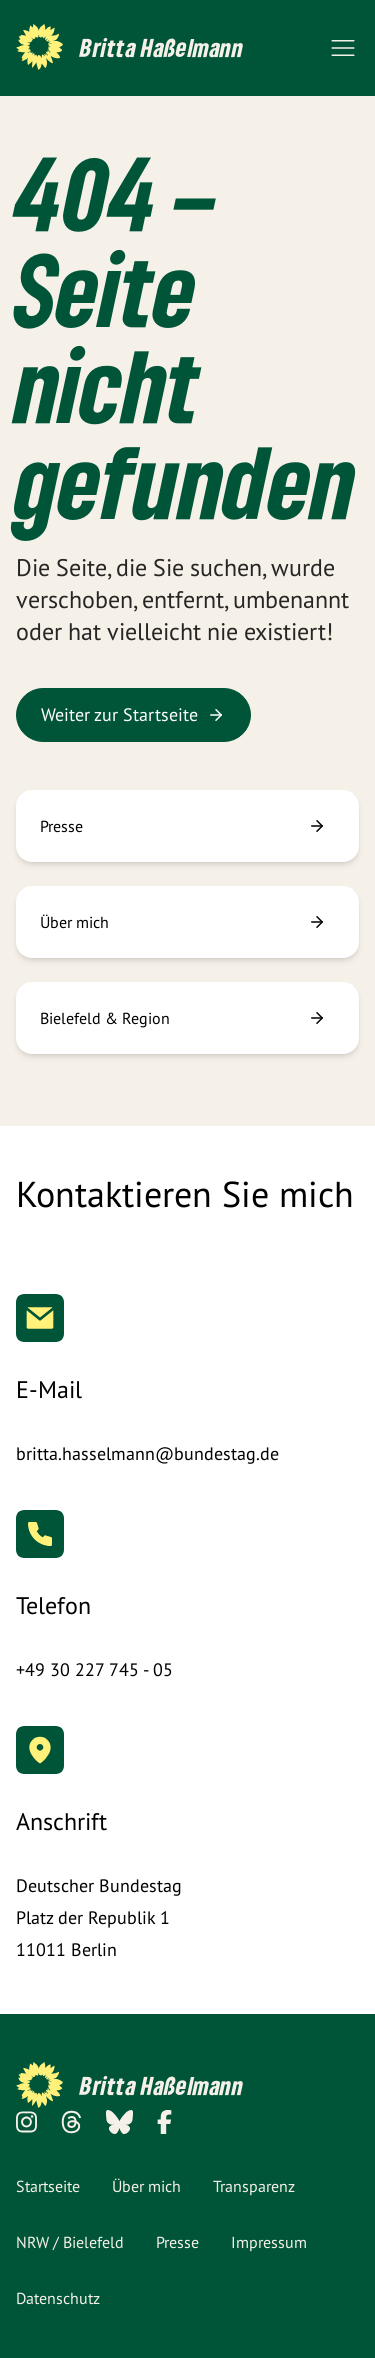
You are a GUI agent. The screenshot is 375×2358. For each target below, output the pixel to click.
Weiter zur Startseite (133, 714)
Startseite (48, 2186)
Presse (177, 2242)
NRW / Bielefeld (70, 2242)
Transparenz (254, 2186)
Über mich (146, 2186)
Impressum (269, 2242)
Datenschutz (58, 2298)
